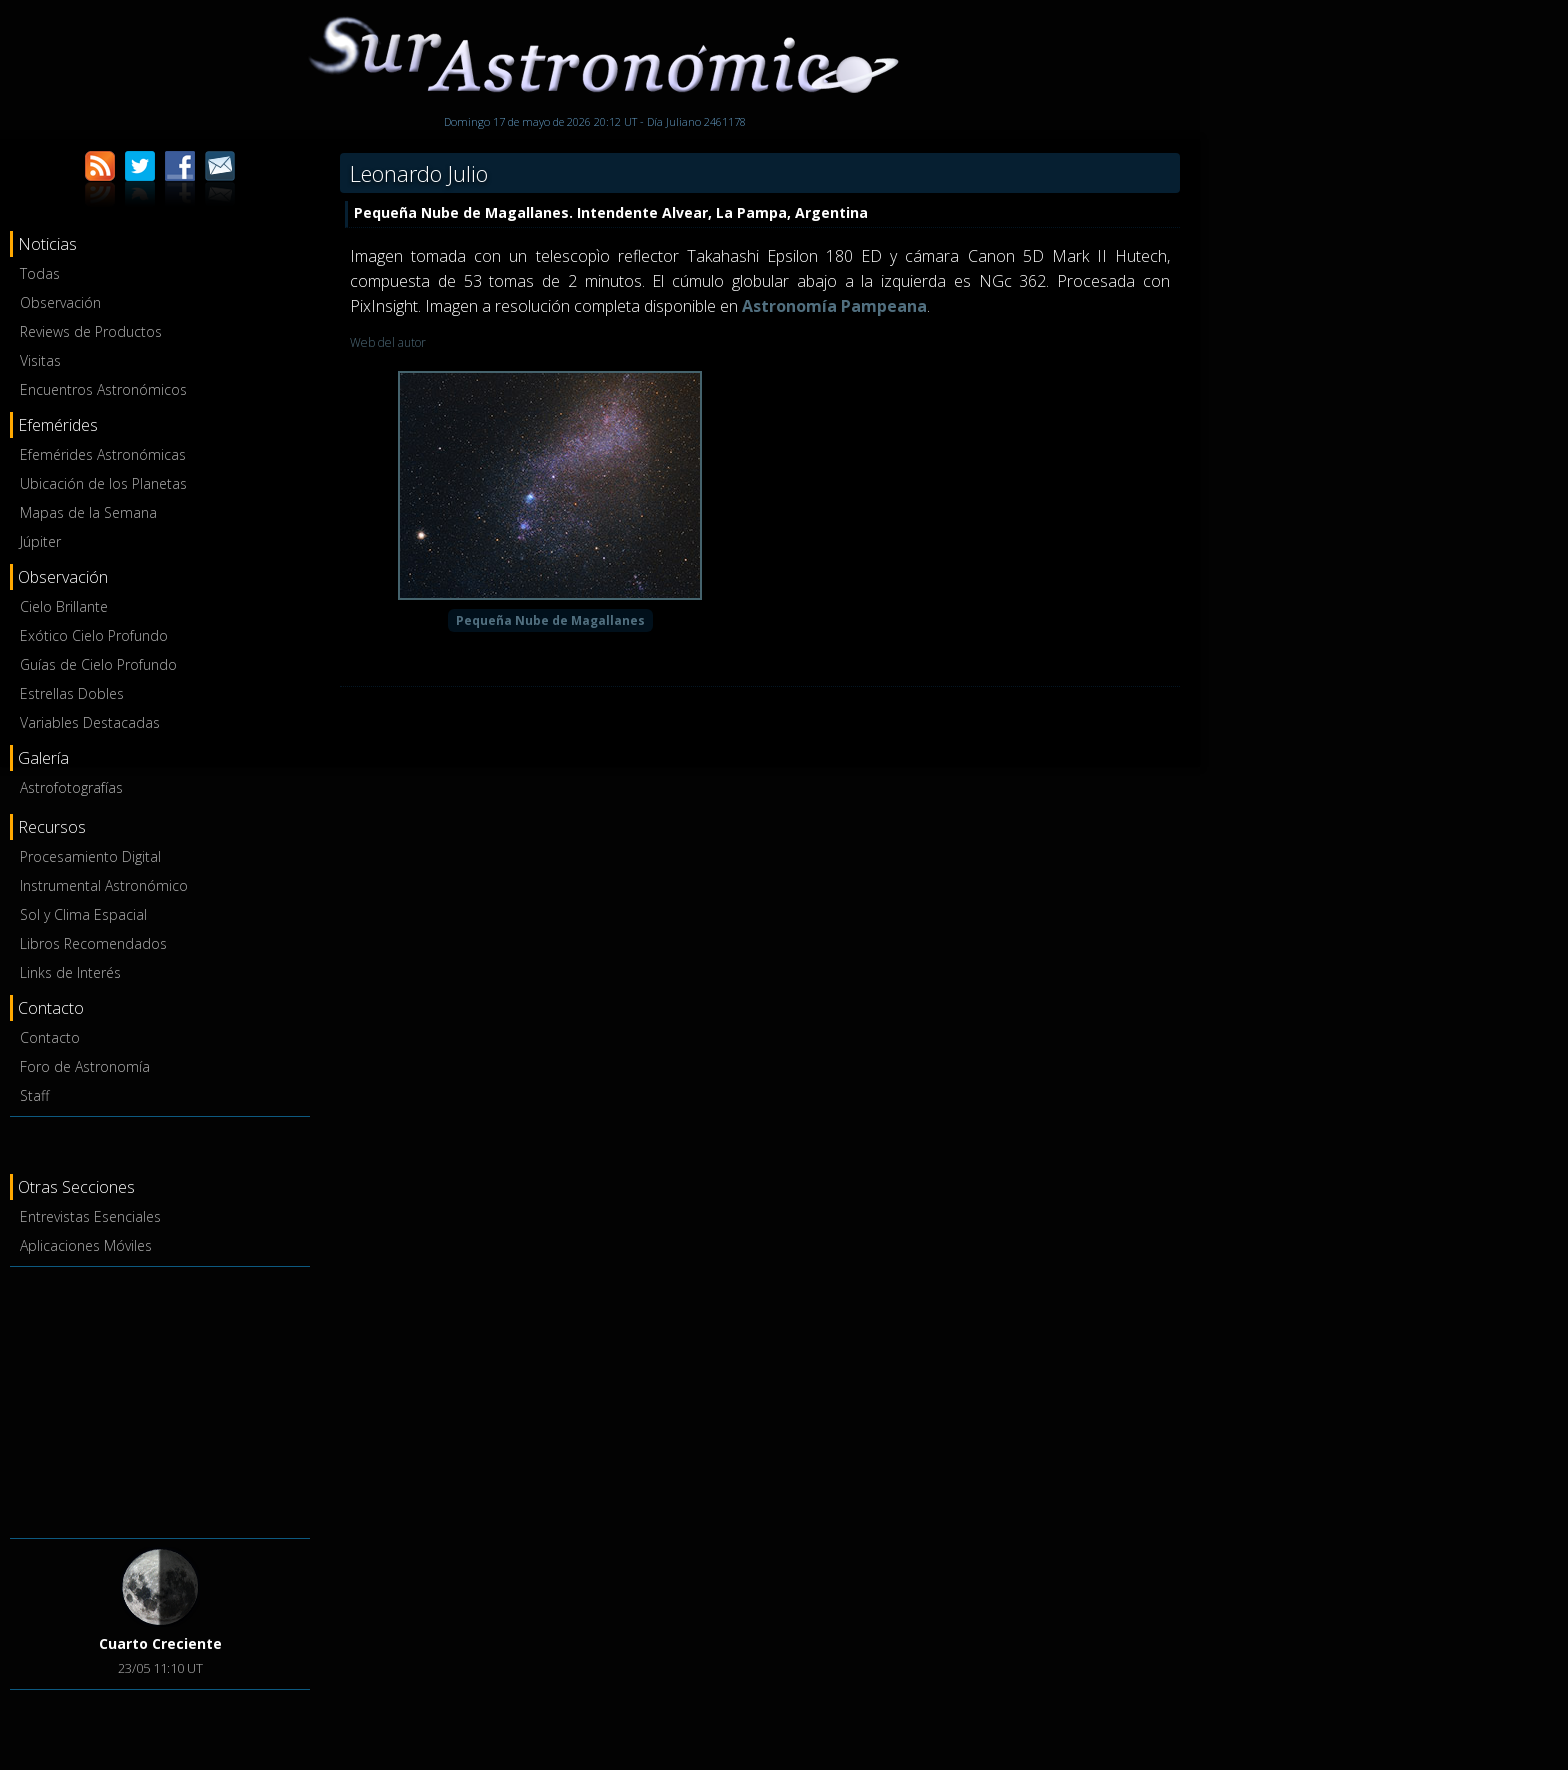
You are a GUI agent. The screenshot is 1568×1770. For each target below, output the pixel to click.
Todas (40, 273)
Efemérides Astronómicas (103, 454)
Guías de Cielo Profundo (98, 664)
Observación (60, 302)
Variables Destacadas (90, 722)
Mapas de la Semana (88, 512)
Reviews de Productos (91, 331)
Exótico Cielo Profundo (94, 635)
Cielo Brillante (64, 606)
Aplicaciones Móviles (86, 1245)
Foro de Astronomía (85, 1066)
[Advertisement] (160, 1399)
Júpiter (40, 541)
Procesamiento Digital (90, 856)
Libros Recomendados (93, 943)
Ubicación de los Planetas (103, 483)
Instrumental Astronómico (104, 885)
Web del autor (388, 342)
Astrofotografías (71, 787)
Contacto (50, 1037)
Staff (34, 1095)
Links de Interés (70, 972)
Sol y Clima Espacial (83, 914)
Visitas (40, 360)
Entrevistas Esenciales (90, 1216)
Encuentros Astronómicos (103, 389)
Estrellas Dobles (72, 693)
